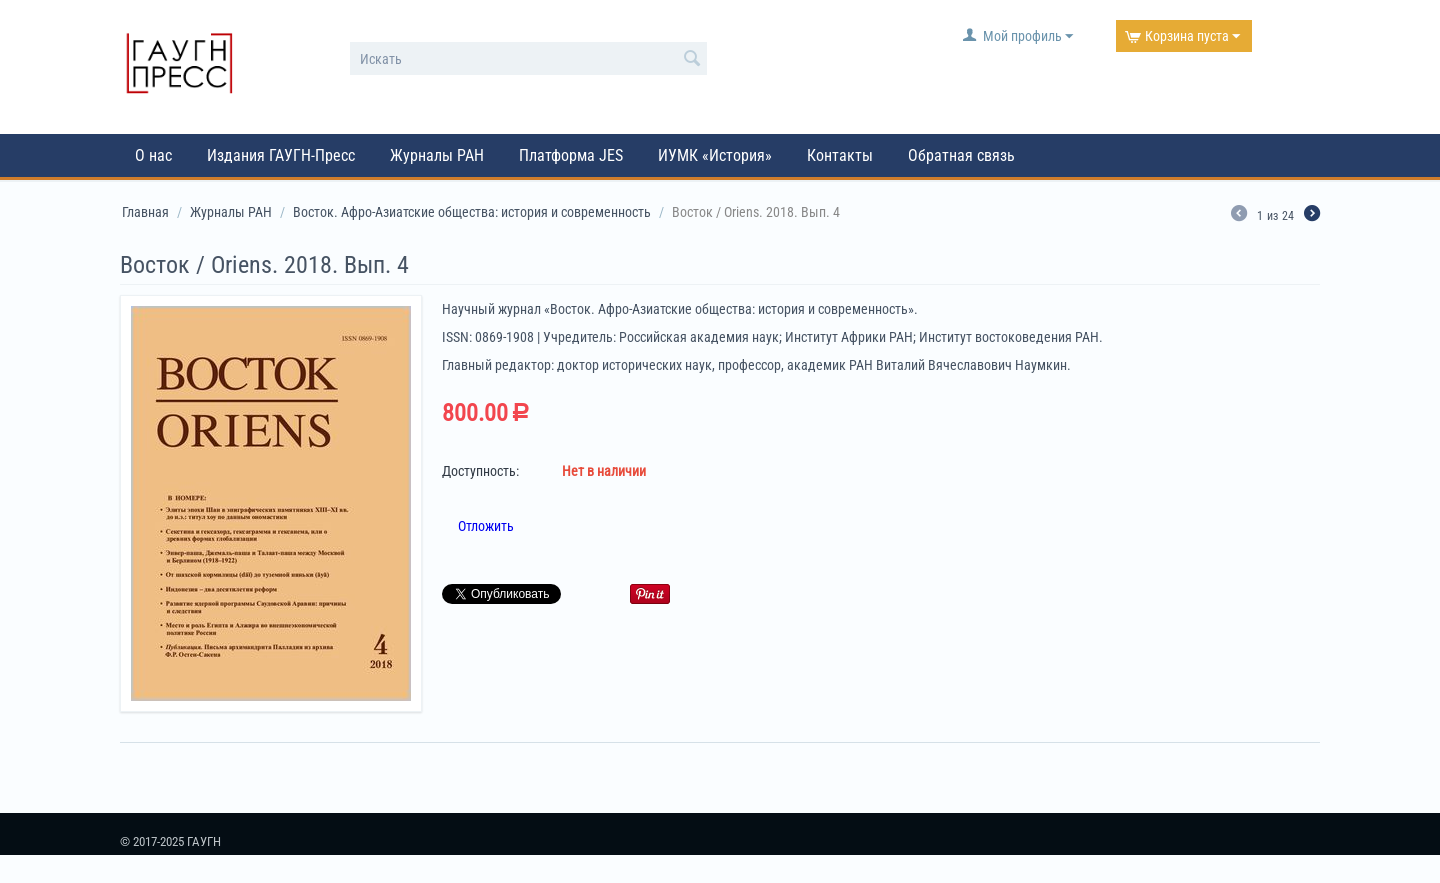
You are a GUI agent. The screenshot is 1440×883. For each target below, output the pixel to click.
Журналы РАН (437, 155)
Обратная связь (961, 155)
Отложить (486, 526)
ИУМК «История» (715, 155)
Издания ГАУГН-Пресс (281, 155)
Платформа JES (571, 155)
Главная (145, 212)
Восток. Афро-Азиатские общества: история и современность (472, 212)
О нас (153, 155)
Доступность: (480, 471)
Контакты (840, 155)
